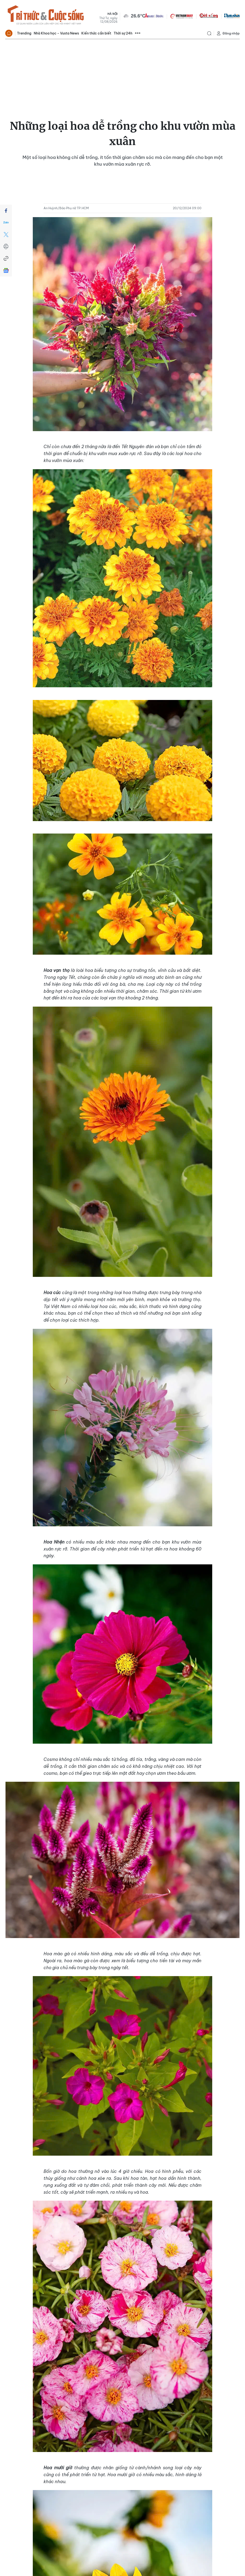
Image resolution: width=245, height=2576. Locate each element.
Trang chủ (8, 33)
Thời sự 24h (123, 33)
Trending (24, 33)
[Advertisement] (122, 75)
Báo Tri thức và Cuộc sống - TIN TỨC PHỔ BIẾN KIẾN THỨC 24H (45, 16)
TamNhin (232, 16)
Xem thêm (137, 33)
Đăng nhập (228, 33)
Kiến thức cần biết (96, 33)
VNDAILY (181, 16)
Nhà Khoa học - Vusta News (56, 33)
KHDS (154, 16)
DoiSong (208, 16)
